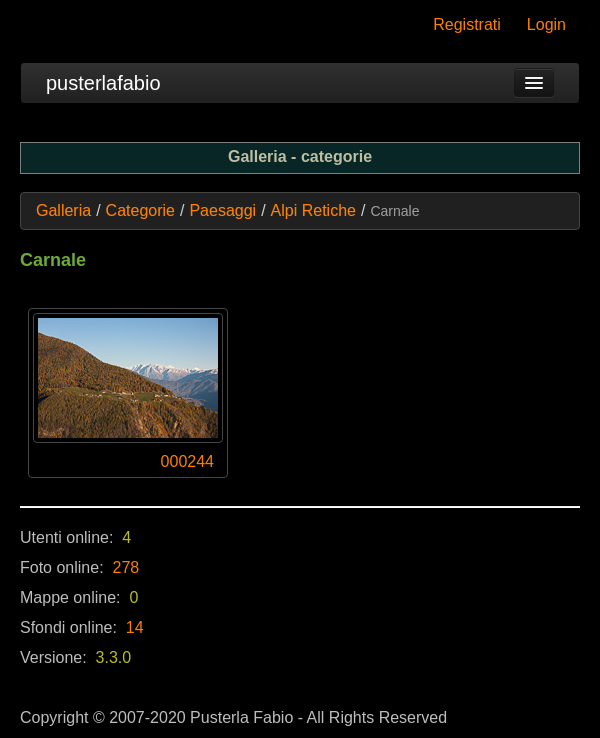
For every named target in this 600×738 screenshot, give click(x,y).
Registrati (467, 24)
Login (546, 24)
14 (135, 627)
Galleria (63, 210)
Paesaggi (222, 210)
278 (126, 567)
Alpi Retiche (313, 210)
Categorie (140, 210)
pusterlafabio (103, 83)
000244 (187, 461)
